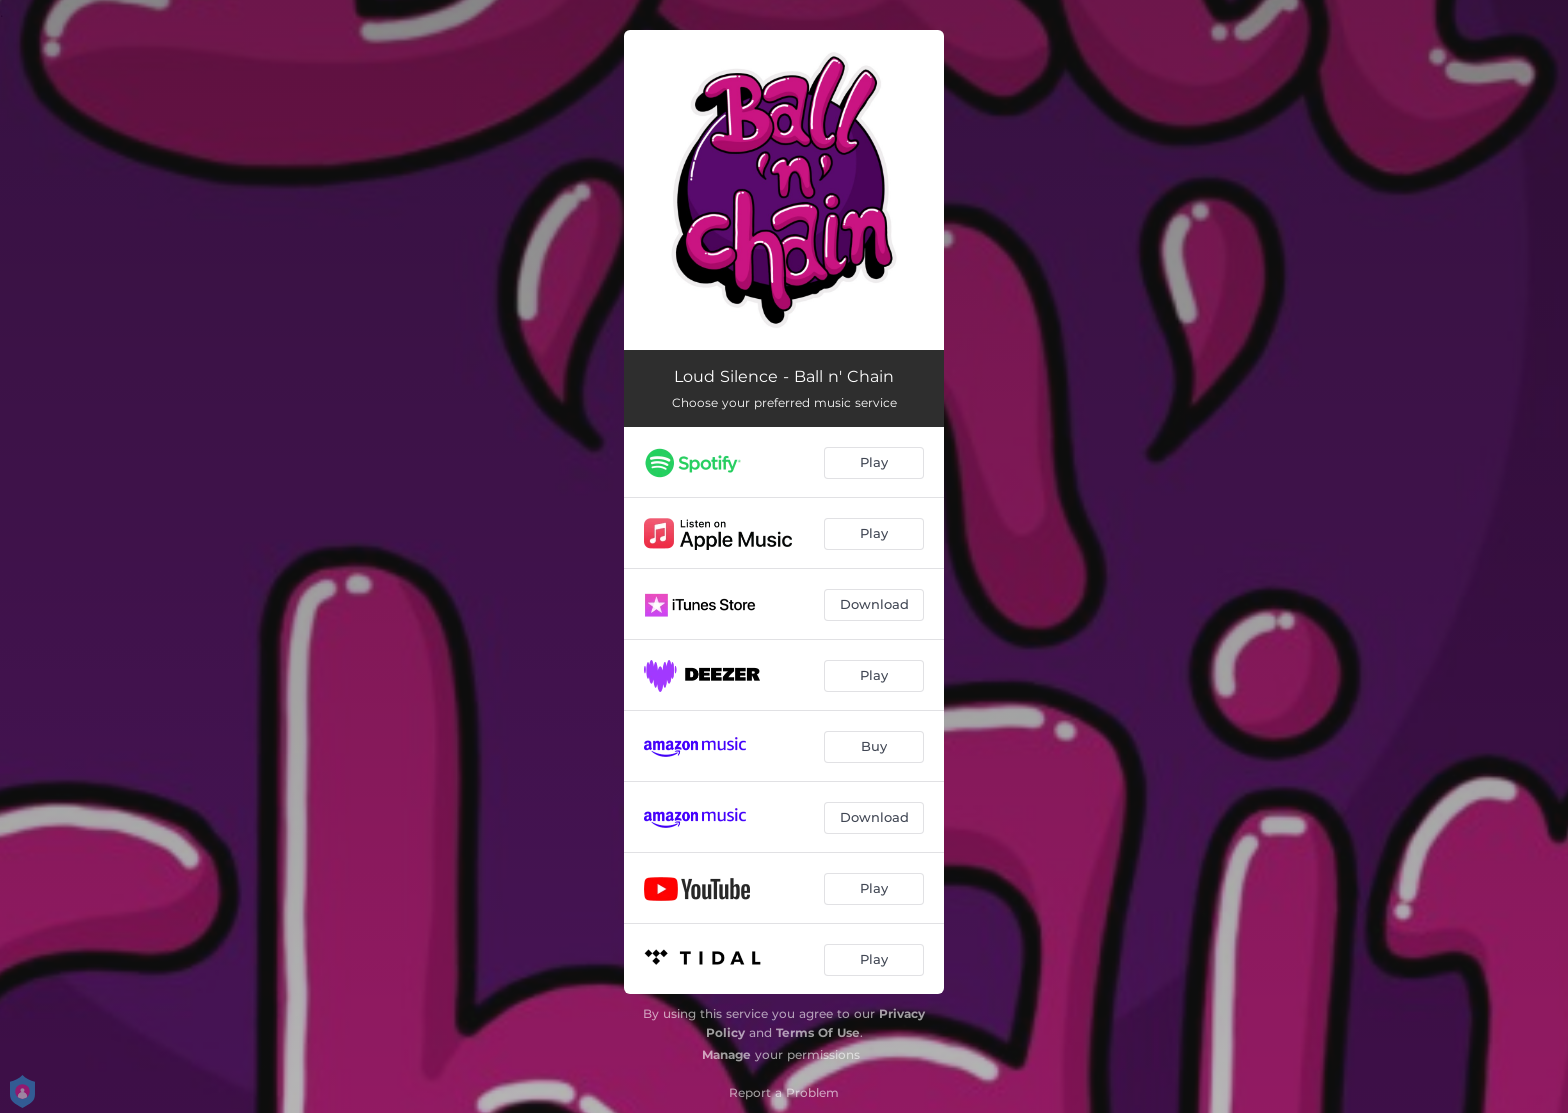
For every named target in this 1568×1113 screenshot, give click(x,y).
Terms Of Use (818, 1032)
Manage (726, 1054)
